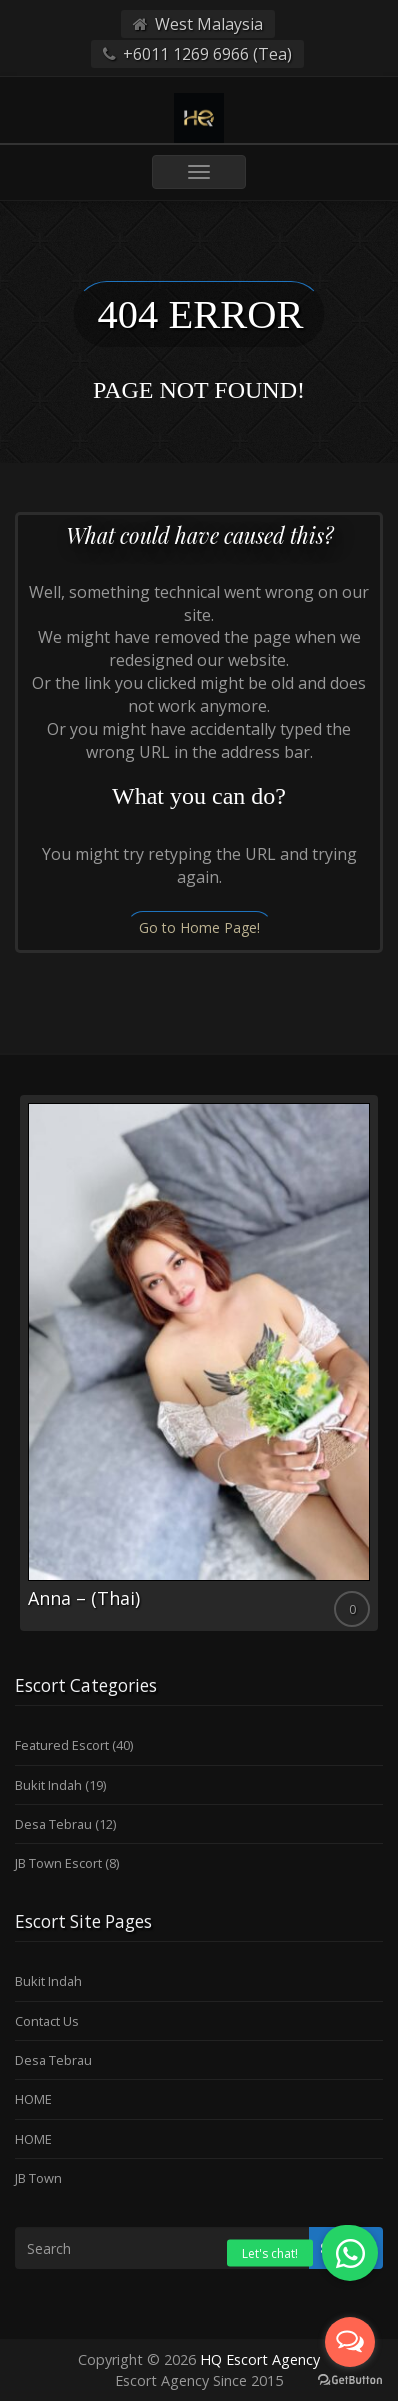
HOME (33, 2099)
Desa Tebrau (53, 1824)
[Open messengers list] (350, 2342)
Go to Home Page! (199, 927)
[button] (350, 2253)
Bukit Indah (48, 1785)
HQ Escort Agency (260, 2359)
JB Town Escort (58, 1863)
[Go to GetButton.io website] (350, 2380)
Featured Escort (62, 1745)
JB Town (38, 2178)
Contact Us (47, 2021)
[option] (199, 1363)
